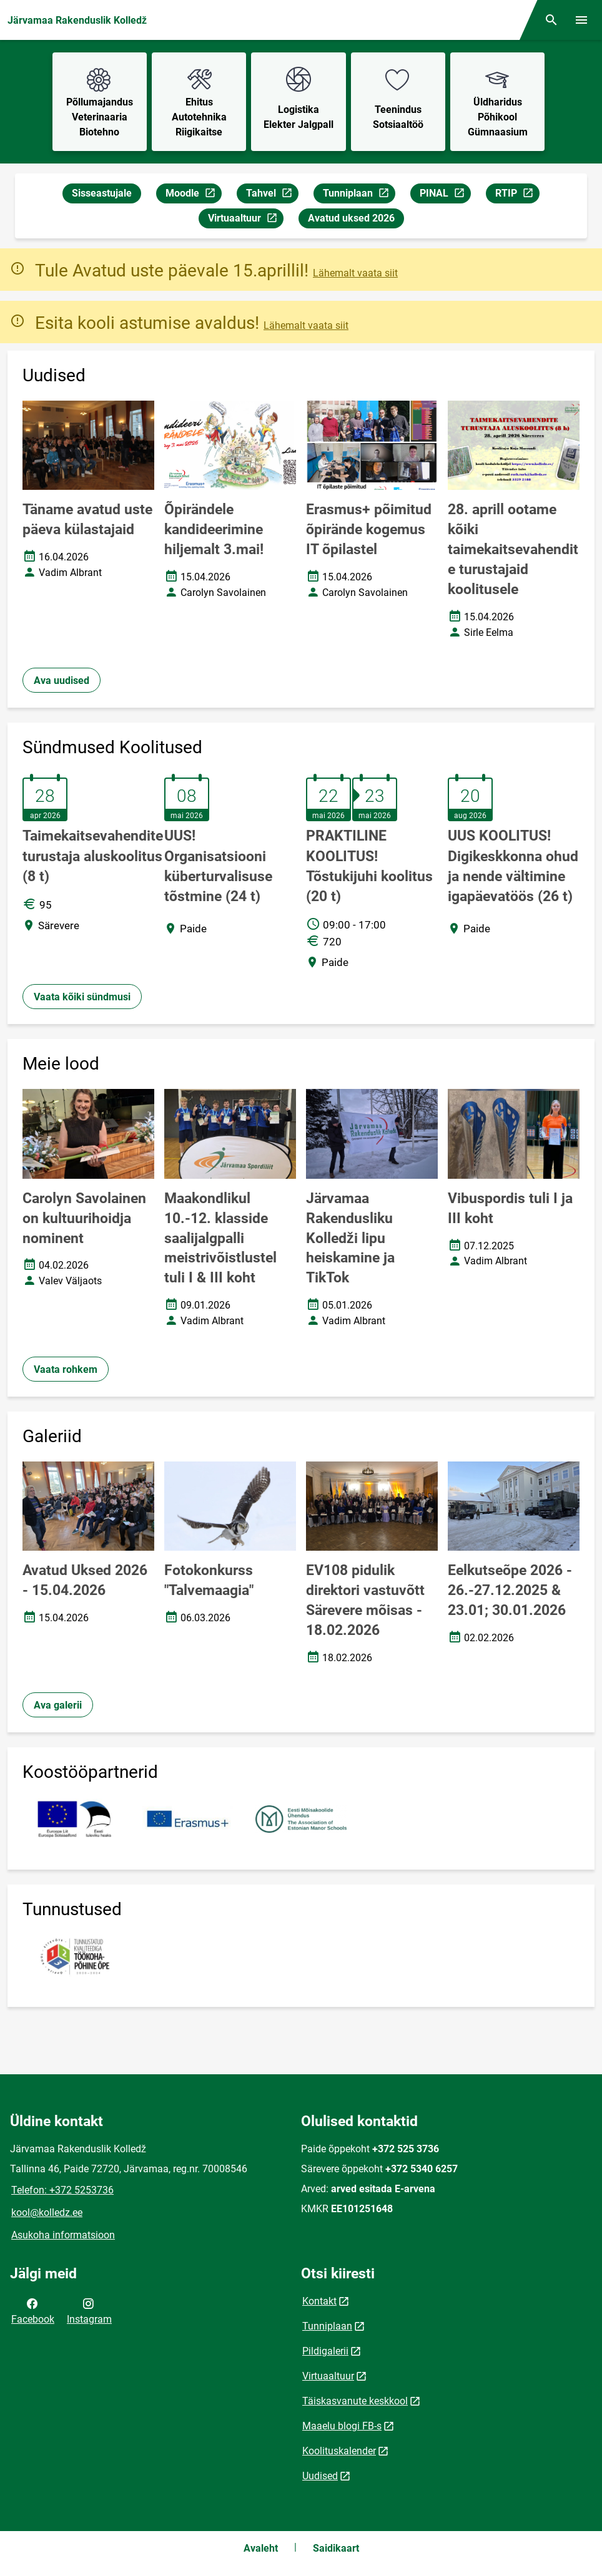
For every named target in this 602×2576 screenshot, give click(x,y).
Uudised (320, 2476)
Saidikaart (336, 2548)
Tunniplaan (358, 195)
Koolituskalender (339, 2451)
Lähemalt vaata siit (355, 273)
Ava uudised (61, 680)
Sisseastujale (102, 193)
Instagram (89, 2310)
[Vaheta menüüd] (581, 19)
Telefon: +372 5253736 (62, 2190)
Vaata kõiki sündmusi (82, 997)
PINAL (445, 195)
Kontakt (319, 2301)
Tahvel (272, 195)
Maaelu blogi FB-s (342, 2426)
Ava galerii (58, 1705)
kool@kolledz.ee (46, 2212)
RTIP (517, 195)
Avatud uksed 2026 (351, 218)
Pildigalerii (325, 2351)
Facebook (32, 2310)
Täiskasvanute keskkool (355, 2401)
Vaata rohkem (65, 1369)
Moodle (193, 195)
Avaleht (261, 2548)
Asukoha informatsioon (63, 2235)
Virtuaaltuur (245, 220)
